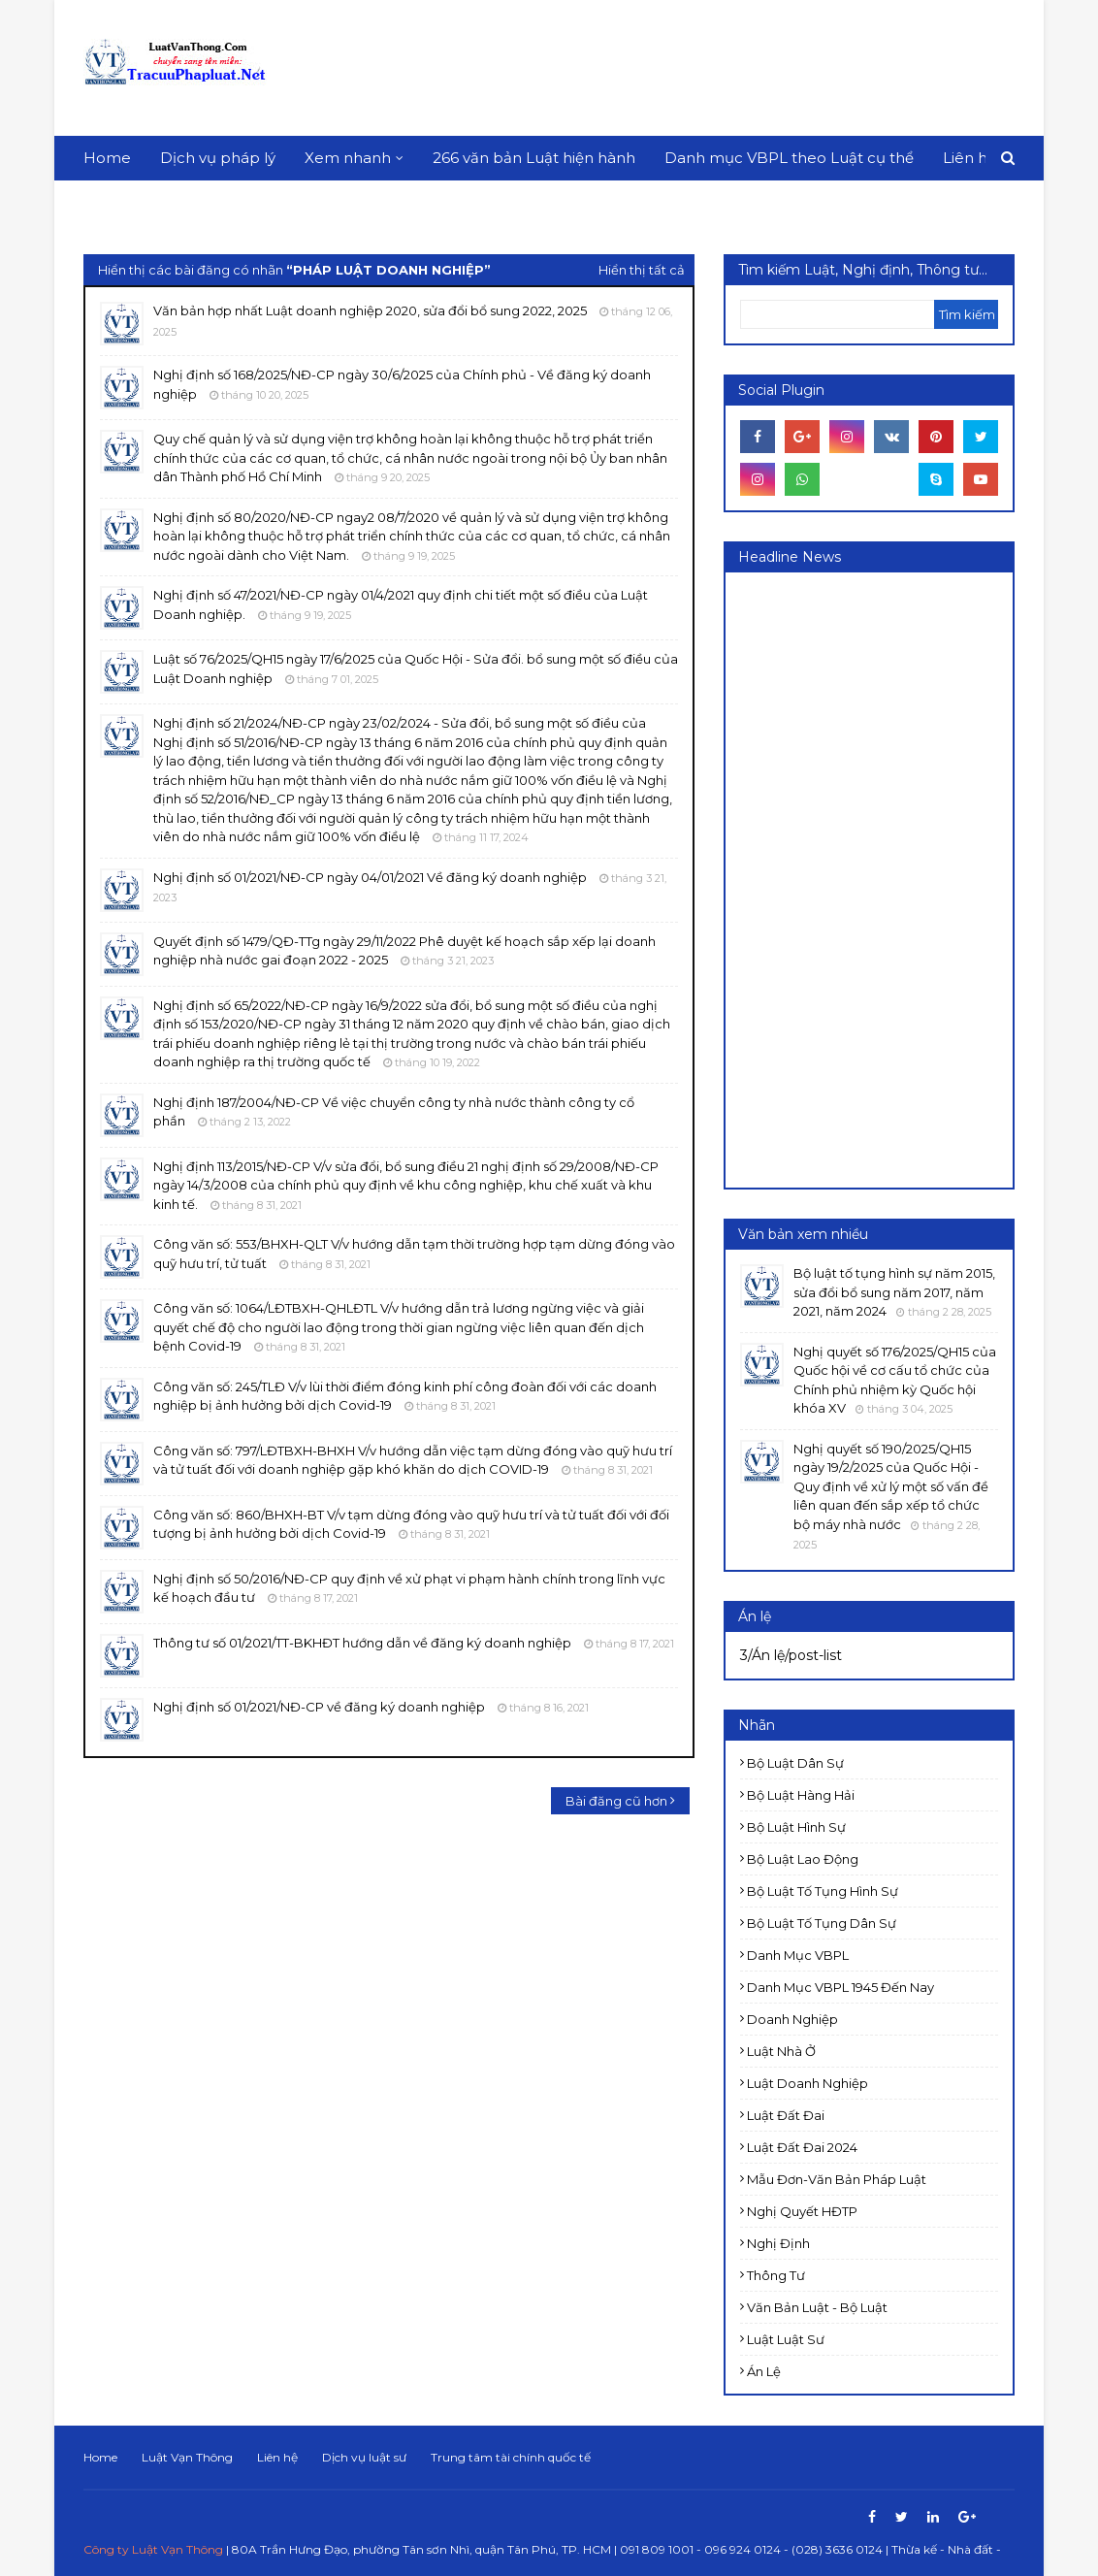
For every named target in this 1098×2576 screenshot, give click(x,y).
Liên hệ (277, 2457)
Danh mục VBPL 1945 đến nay (840, 1987)
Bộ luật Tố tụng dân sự (821, 1923)
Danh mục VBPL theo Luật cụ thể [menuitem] (789, 157)
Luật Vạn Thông (187, 2457)
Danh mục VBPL (798, 1955)
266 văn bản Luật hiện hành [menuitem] (534, 157)
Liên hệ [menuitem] (969, 157)
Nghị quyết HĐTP (802, 2211)
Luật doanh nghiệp (807, 2083)
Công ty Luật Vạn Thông (153, 2549)
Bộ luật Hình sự (796, 1827)
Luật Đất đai (785, 2115)
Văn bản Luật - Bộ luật (817, 2307)
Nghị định (778, 2243)
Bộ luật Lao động (802, 1859)
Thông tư (776, 2275)
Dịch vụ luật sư (364, 2457)
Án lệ (764, 2371)
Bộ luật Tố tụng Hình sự (822, 1891)
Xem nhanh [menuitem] (348, 157)
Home (100, 2457)
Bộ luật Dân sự (795, 1763)
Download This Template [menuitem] (190, 202)
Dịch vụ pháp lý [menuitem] (217, 157)
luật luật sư (785, 2339)
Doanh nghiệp (792, 2019)
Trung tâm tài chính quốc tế (511, 2457)
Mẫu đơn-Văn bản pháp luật (836, 2179)
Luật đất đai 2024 (802, 2147)
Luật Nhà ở (781, 2051)
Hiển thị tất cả (641, 269)
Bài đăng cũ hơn (616, 1801)
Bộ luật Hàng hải (801, 1795)
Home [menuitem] (107, 157)
